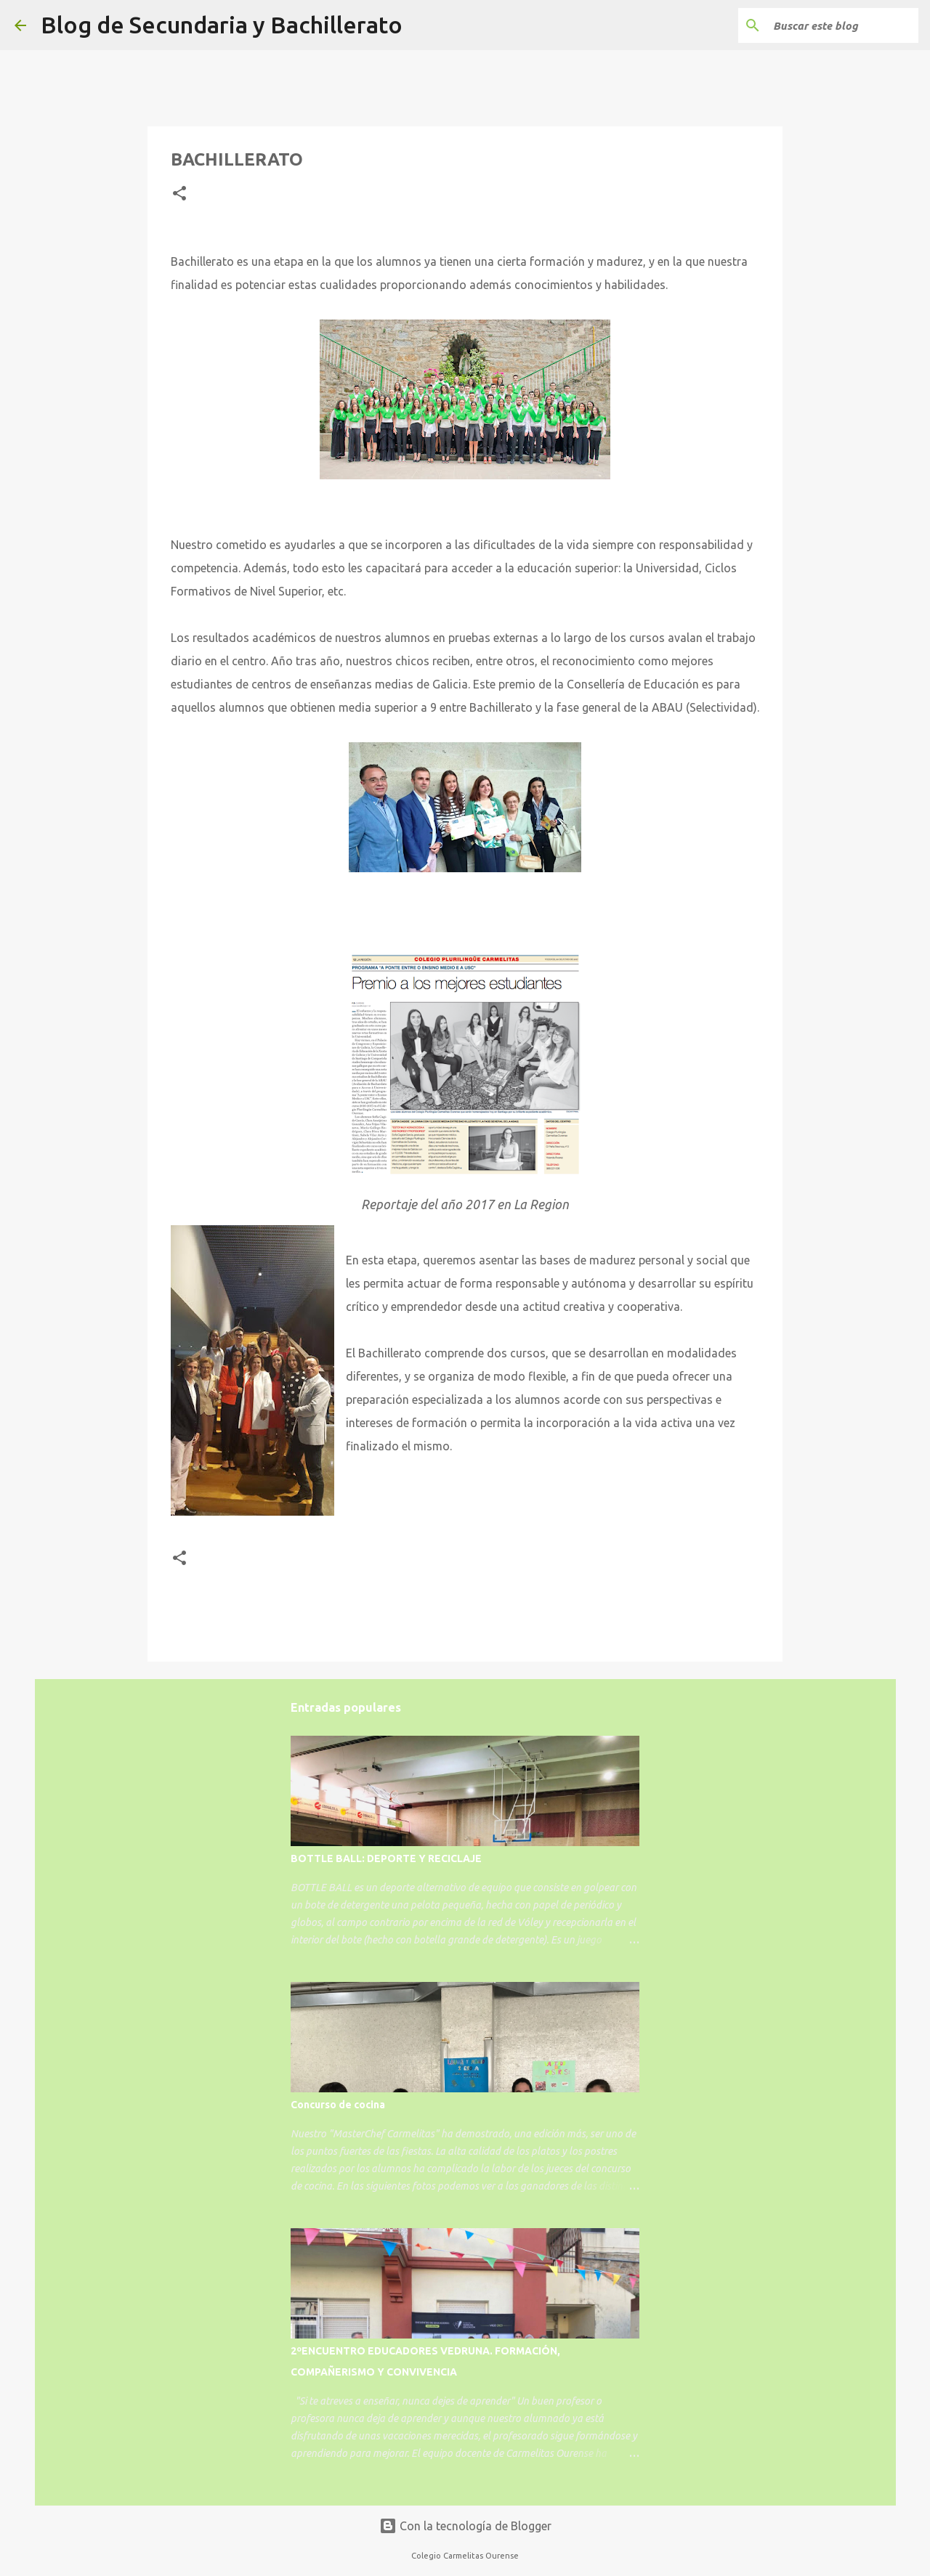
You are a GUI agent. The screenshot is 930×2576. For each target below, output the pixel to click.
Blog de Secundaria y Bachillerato (222, 25)
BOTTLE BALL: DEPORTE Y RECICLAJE (386, 1858)
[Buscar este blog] (842, 25)
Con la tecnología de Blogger (465, 2525)
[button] (179, 193)
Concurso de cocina (338, 2104)
